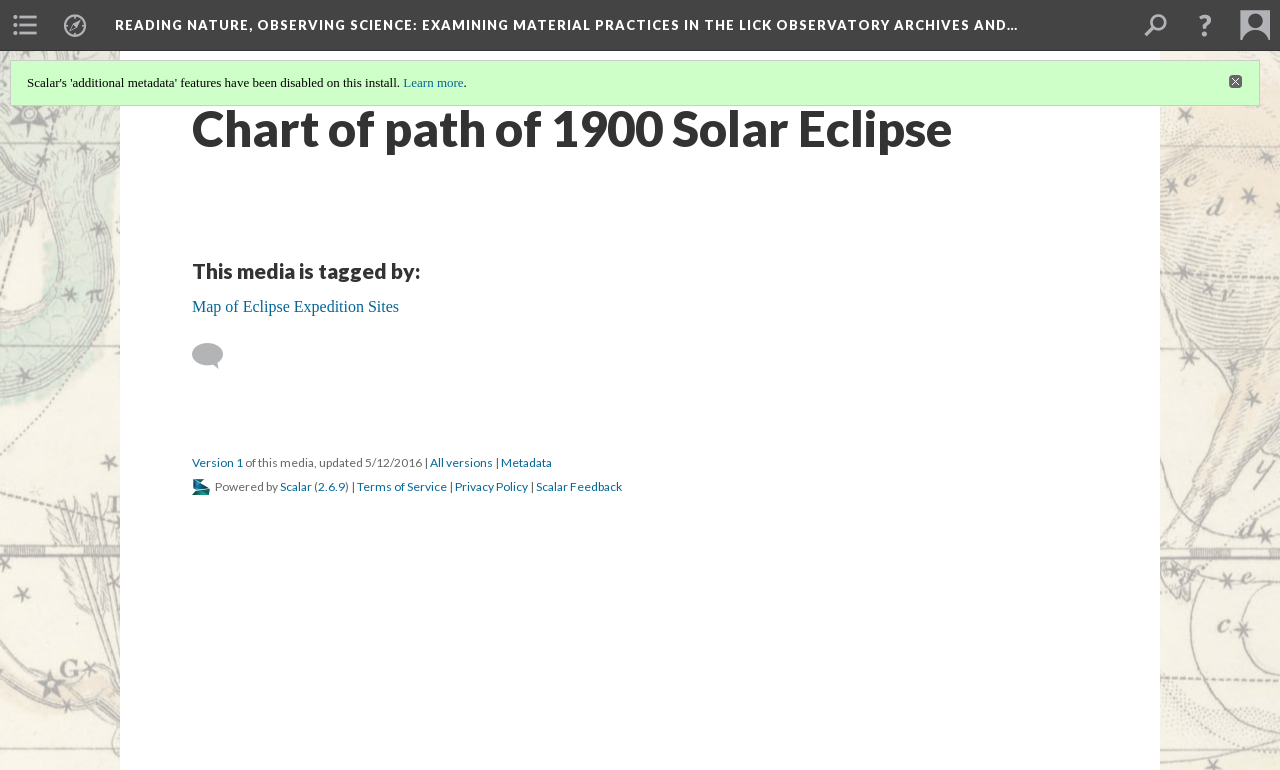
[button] (1205, 25)
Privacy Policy (491, 486)
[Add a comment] (216, 356)
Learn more (433, 82)
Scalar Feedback (579, 486)
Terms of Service (402, 486)
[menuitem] (25, 25)
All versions (461, 462)
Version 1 (217, 462)
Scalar (296, 486)
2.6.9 (331, 486)
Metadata (526, 462)
